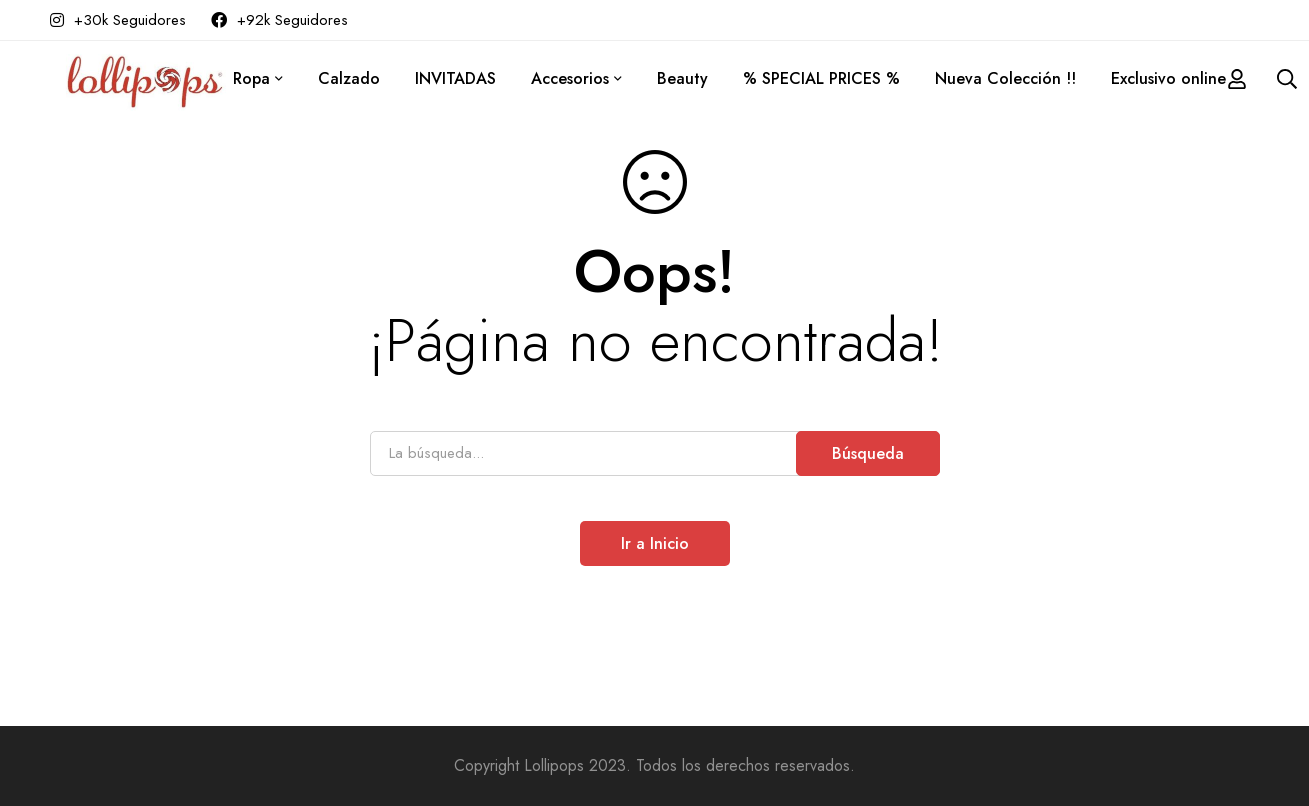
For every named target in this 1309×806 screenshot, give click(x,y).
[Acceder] (1237, 79)
